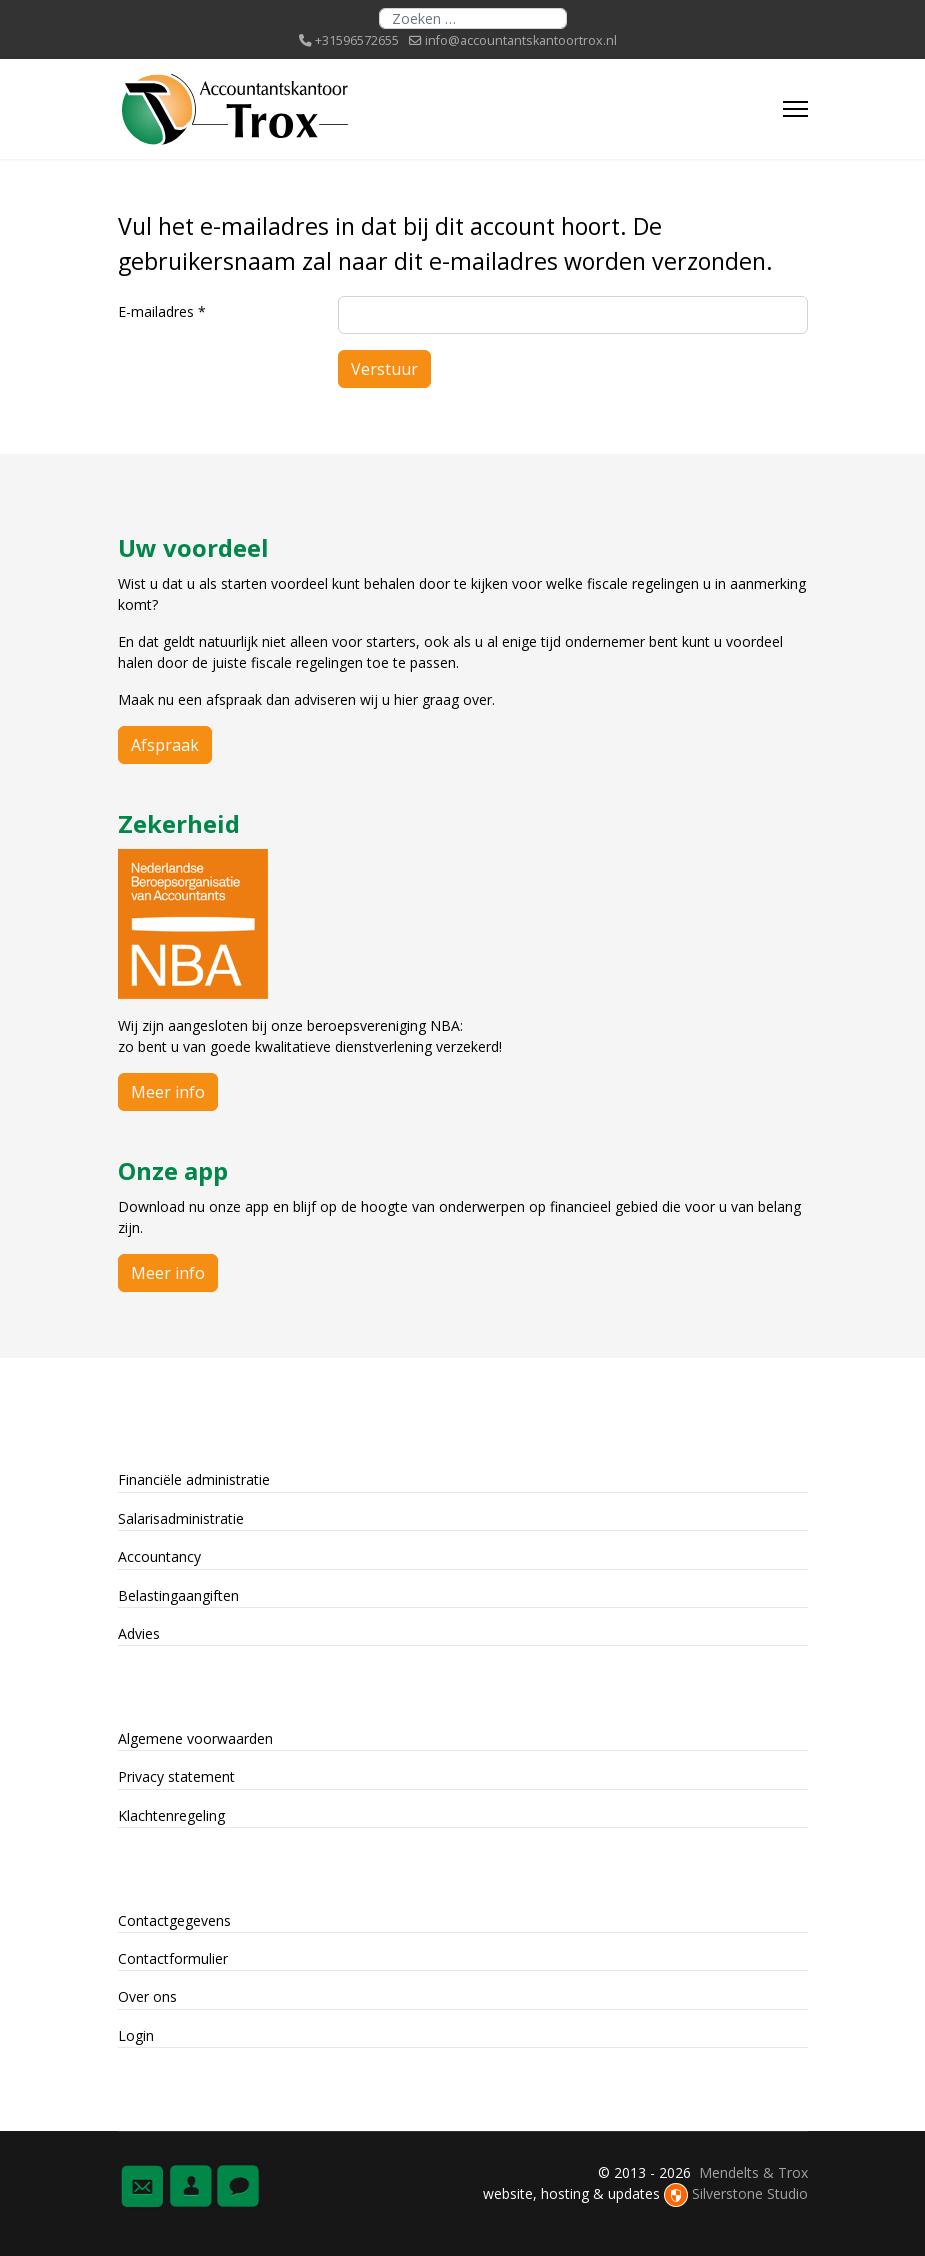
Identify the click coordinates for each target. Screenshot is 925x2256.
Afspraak (165, 745)
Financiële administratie (194, 1479)
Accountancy (159, 1556)
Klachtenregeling (171, 1815)
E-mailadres (162, 311)
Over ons (147, 1996)
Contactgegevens (174, 1920)
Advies (139, 1633)
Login (136, 2035)
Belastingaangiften (178, 1595)
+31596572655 (357, 40)
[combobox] (473, 18)
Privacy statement (176, 1776)
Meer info (168, 1092)
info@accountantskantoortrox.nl (521, 40)
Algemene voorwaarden (195, 1738)
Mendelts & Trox (753, 2172)
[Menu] (795, 109)
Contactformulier (173, 1958)
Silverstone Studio (750, 2193)
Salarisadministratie (181, 1518)
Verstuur (384, 369)
